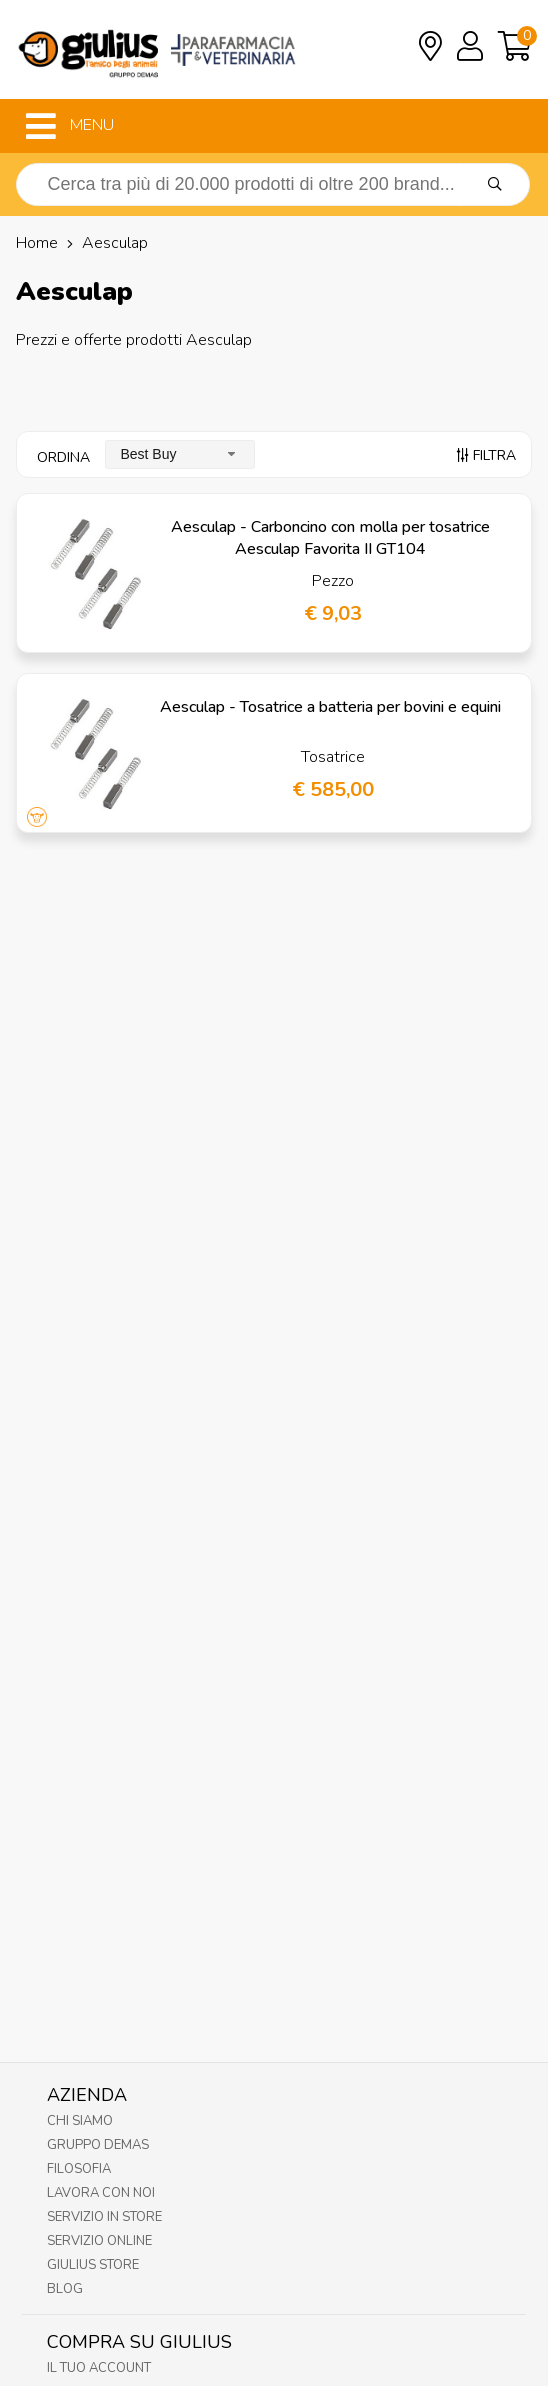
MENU (70, 126)
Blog (65, 2289)
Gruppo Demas (98, 2145)
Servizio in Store (104, 2217)
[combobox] (180, 454)
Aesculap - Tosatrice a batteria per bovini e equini (330, 707)
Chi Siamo (80, 2121)
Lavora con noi (101, 2193)
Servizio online (99, 2241)
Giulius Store (93, 2265)
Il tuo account (99, 2368)
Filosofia (79, 2169)
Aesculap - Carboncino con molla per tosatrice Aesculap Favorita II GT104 (330, 538)
